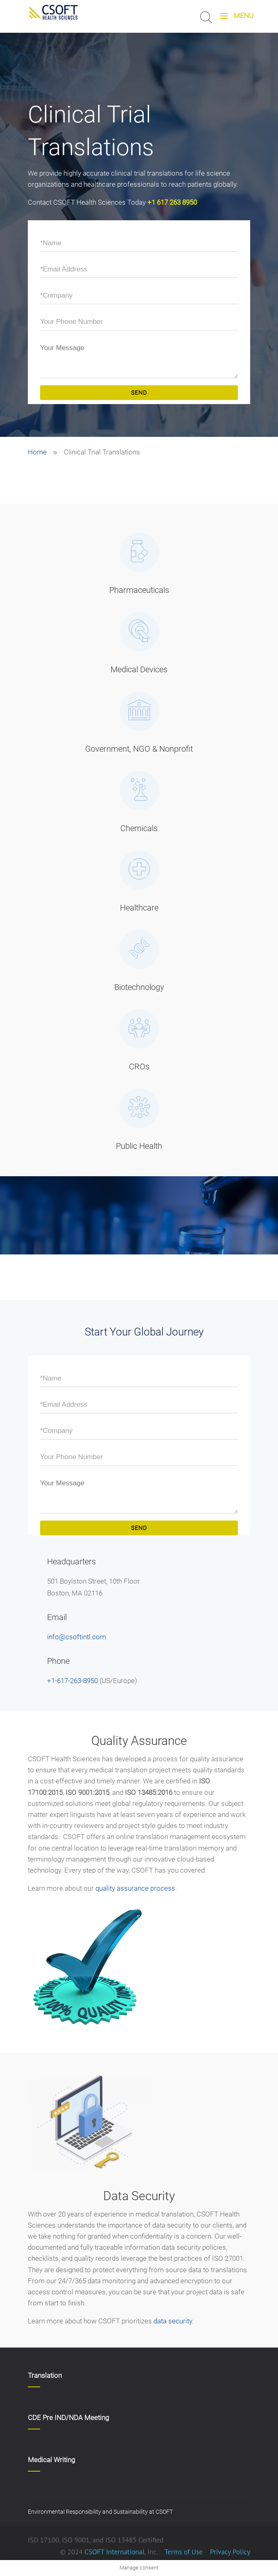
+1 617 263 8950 (172, 202)
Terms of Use (183, 2551)
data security (173, 2321)
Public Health (139, 1146)
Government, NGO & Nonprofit (139, 749)
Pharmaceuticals (139, 590)
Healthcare (139, 908)
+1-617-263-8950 (72, 1681)
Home (37, 452)
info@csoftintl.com (76, 1637)
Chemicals (139, 828)
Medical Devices (139, 669)
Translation (45, 2375)
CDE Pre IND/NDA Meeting (68, 2417)
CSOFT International (114, 2551)
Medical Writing (51, 2460)
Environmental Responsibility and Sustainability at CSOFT (100, 2511)
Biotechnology (139, 987)
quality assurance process (135, 1888)
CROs (139, 1066)
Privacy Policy (229, 2551)
